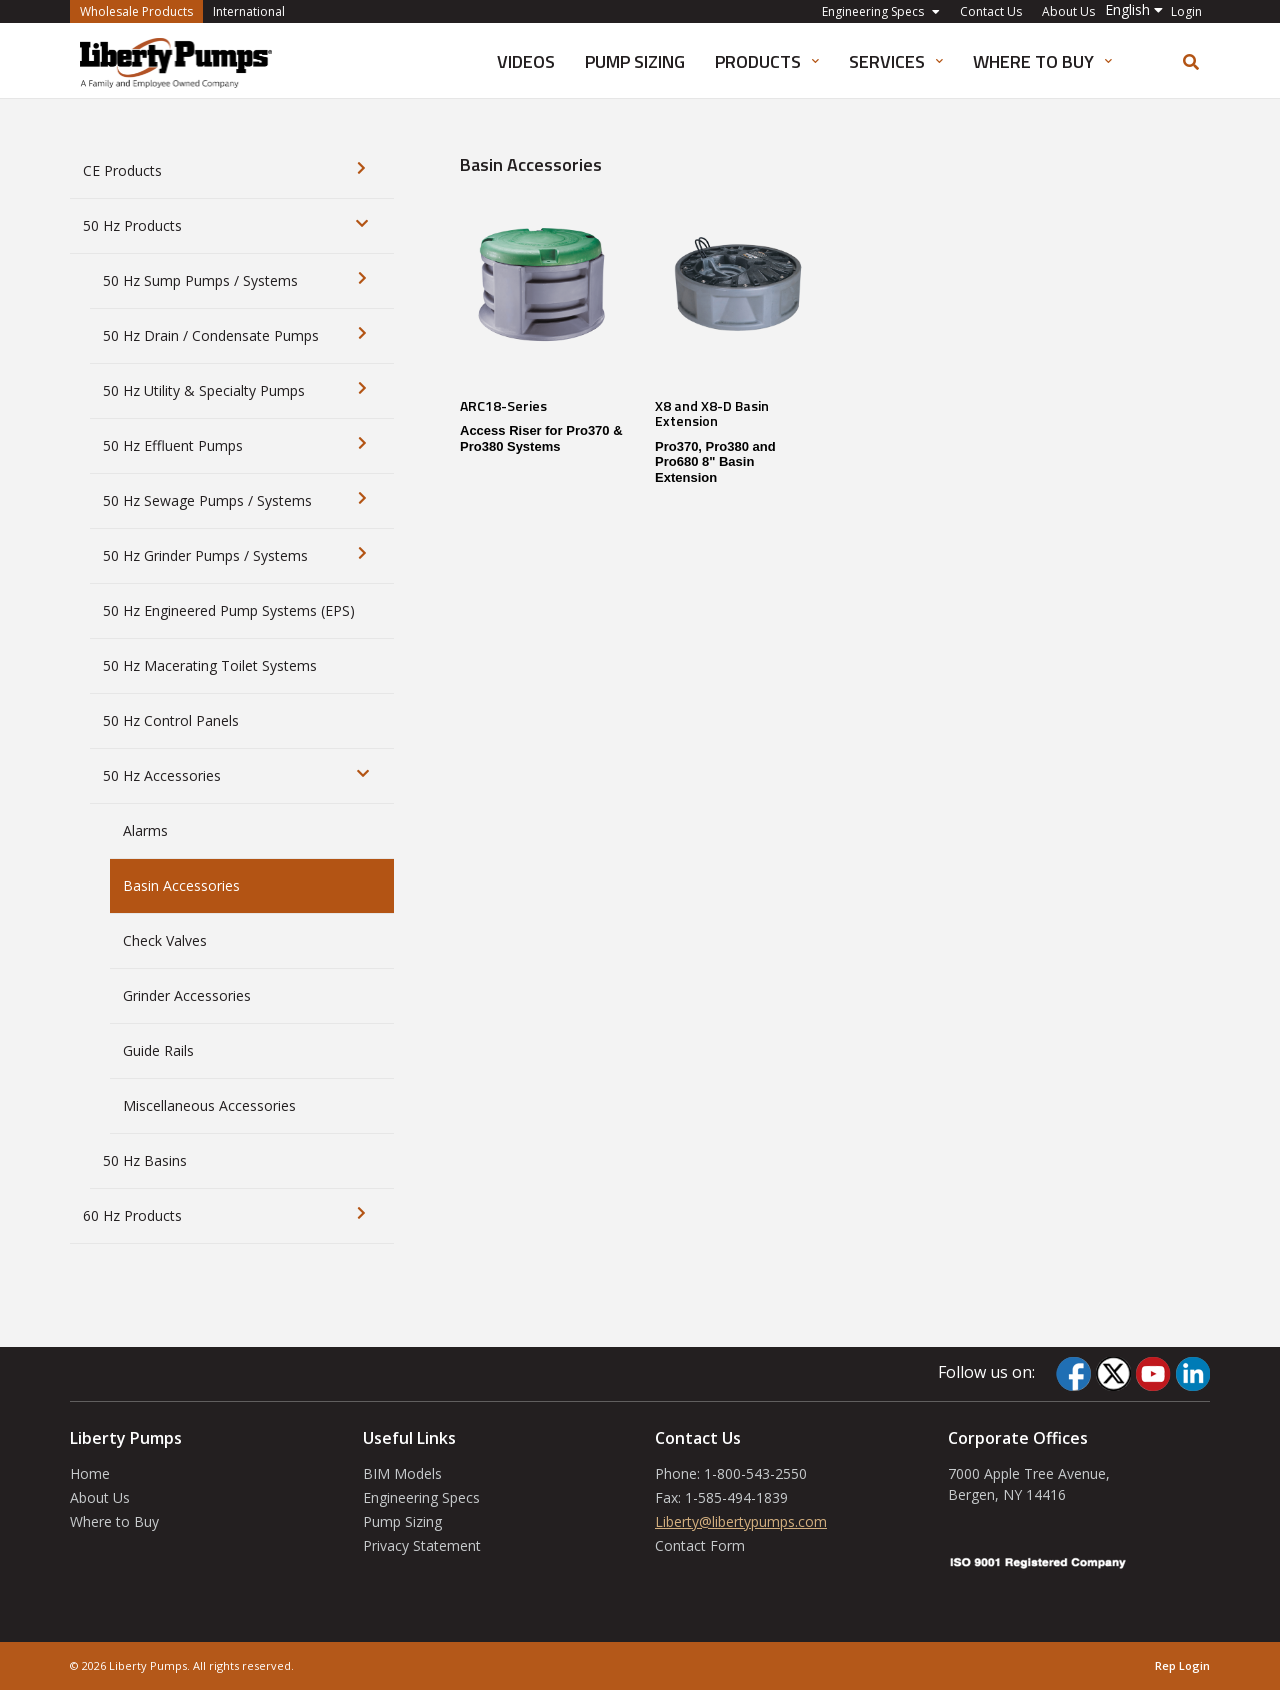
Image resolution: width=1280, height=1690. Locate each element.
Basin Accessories (181, 885)
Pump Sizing (635, 61)
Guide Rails (158, 1050)
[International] (176, 61)
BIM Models (402, 1473)
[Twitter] (1113, 1374)
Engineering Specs (421, 1497)
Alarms (145, 830)
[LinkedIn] (1192, 1374)
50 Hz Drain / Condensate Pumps (211, 335)
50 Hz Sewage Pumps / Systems (207, 500)
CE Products (122, 170)
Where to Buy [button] (1042, 61)
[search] (1191, 62)
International (249, 11)
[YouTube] (1153, 1374)
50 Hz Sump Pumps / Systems (200, 280)
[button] (1134, 9)
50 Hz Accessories (162, 775)
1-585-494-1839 (736, 1497)
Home (90, 1473)
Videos (526, 61)
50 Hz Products (132, 225)
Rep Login (1182, 1665)
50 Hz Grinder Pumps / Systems (205, 555)
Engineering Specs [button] (881, 11)
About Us (1068, 11)
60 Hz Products (132, 1215)
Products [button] (767, 61)
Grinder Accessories (187, 995)
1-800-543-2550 (755, 1473)
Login (1186, 12)
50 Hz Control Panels (171, 720)
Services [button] (896, 61)
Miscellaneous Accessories (209, 1105)
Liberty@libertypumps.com (741, 1521)
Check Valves (165, 940)
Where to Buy (114, 1521)
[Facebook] (1073, 1374)
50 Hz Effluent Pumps (173, 445)
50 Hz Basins (145, 1160)
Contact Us (991, 11)
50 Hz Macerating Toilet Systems (210, 665)
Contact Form (700, 1545)
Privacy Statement (422, 1545)
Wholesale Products (141, 10)
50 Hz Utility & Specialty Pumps (204, 390)
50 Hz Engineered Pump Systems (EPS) (229, 610)
